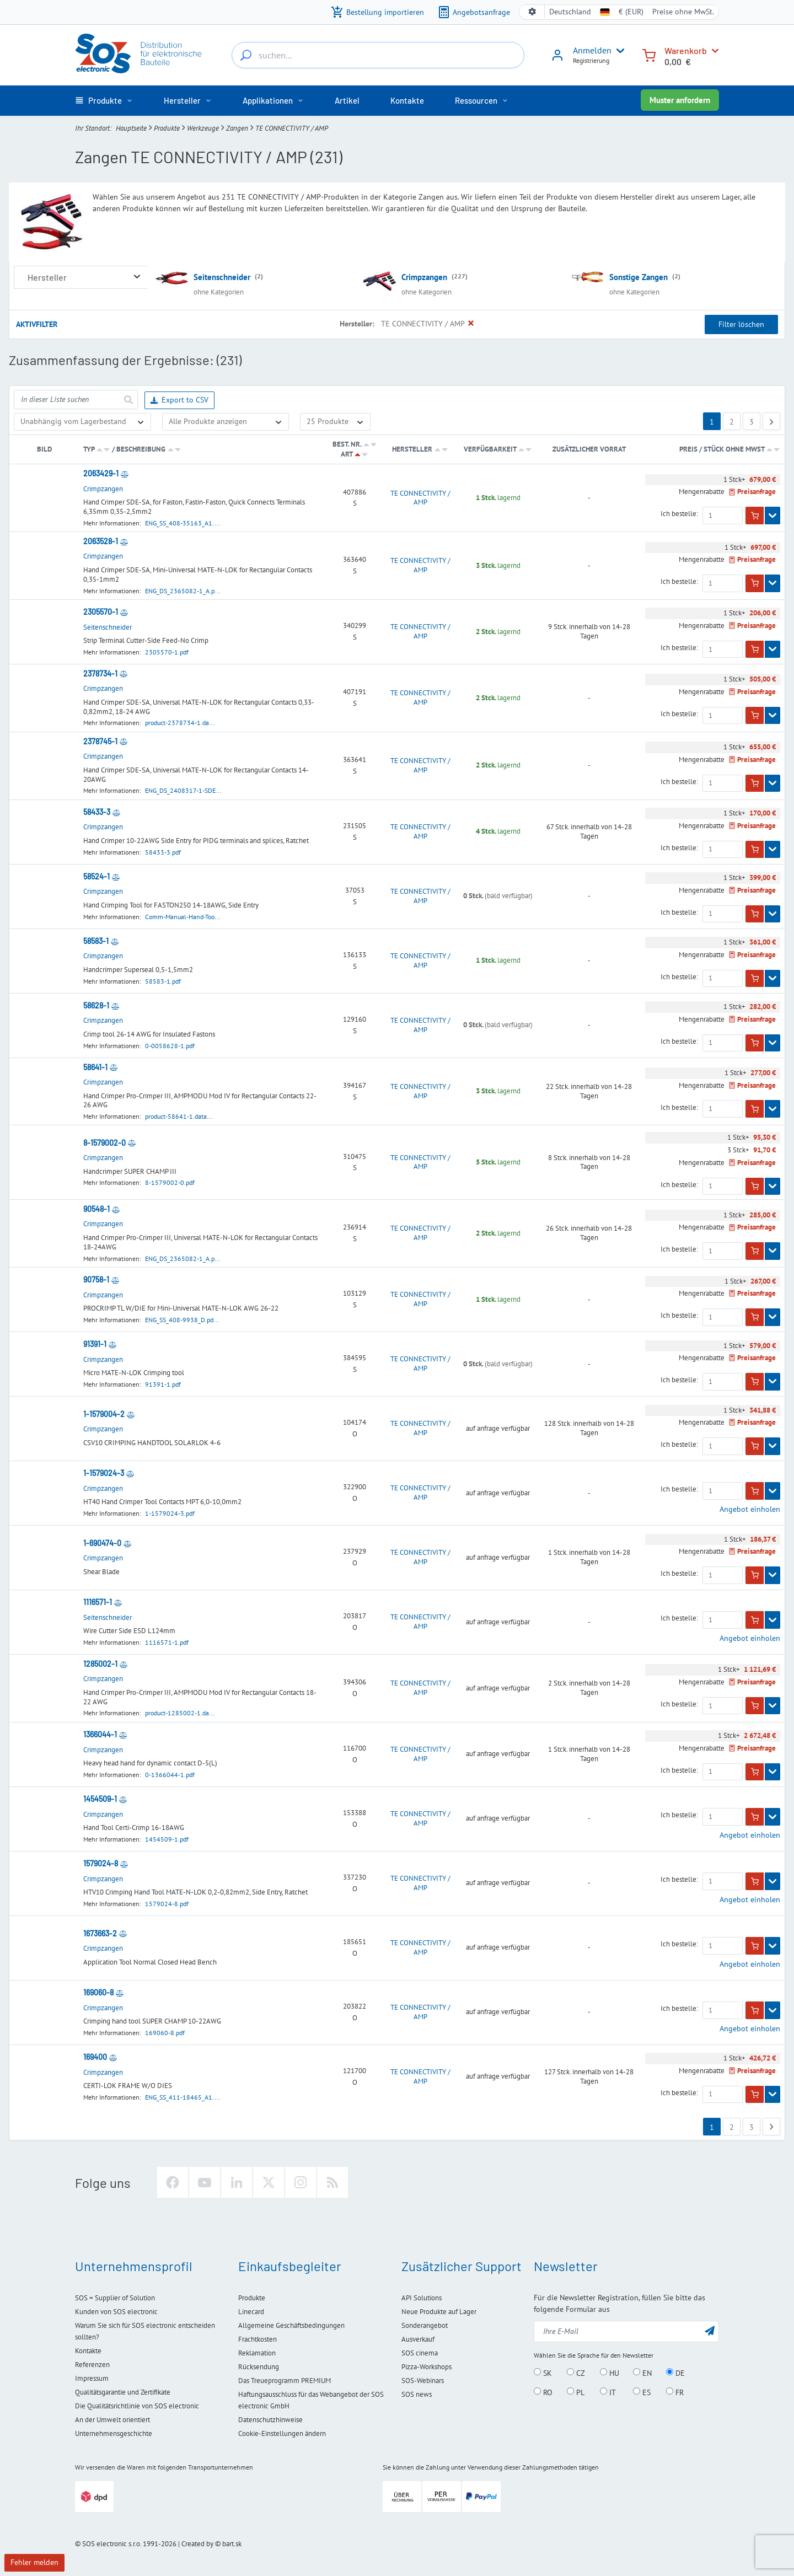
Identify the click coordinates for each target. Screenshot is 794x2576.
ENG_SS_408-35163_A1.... (183, 523)
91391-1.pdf (163, 1384)
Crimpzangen (424, 277)
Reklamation (257, 2353)
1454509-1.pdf (167, 1839)
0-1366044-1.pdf (170, 1774)
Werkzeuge (203, 128)
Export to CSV (179, 400)
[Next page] (771, 421)
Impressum (92, 2378)
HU (609, 2373)
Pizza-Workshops (426, 2366)
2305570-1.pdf (167, 652)
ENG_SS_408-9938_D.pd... (182, 1320)
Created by (197, 2543)
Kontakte (88, 2350)
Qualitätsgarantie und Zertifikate (122, 2392)
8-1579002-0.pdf (170, 1182)
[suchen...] (245, 55)
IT (608, 2392)
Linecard (251, 2311)
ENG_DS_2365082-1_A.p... (183, 591)
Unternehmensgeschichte (113, 2433)
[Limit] (335, 422)
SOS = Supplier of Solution (115, 2298)
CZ (576, 2373)
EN (642, 2373)
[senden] (128, 399)
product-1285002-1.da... (180, 1713)
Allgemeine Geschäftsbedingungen (291, 2325)
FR (675, 2392)
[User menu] (618, 50)
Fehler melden (34, 2562)
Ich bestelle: (679, 513)
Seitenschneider (222, 277)
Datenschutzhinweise (270, 2419)
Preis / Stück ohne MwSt (722, 449)
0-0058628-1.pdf (170, 1046)
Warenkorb (685, 50)
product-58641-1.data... (179, 1116)
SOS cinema (419, 2353)
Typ (88, 449)
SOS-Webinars (422, 2380)
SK (543, 2373)
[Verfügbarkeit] (82, 422)
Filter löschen (741, 324)
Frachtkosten (257, 2339)
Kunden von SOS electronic (116, 2311)
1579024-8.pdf (167, 1903)
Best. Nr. (346, 444)
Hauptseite (131, 128)
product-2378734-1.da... (180, 722)
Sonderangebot (424, 2325)
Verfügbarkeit (490, 449)
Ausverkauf (417, 2339)
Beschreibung (140, 449)
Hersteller (412, 449)
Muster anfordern (680, 100)
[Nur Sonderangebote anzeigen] (225, 422)
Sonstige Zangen (638, 277)
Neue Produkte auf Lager (438, 2311)
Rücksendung (258, 2366)
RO (543, 2392)
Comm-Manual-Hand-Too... (183, 917)
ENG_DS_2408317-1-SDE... (183, 790)
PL (575, 2392)
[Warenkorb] (649, 54)
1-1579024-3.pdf (170, 1513)
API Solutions (421, 2298)
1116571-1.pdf (167, 1642)
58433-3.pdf (163, 852)
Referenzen (92, 2364)
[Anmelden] (557, 59)
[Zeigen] (772, 515)
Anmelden (592, 50)
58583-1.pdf (163, 981)
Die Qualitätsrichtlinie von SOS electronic (137, 2406)
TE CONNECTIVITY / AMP (420, 498)
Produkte (167, 128)
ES (642, 2392)
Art (346, 454)
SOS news (416, 2394)
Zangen (237, 128)
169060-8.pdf (165, 2032)
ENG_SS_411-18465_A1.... (183, 2097)
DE (675, 2373)
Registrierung (591, 60)
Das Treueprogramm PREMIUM (284, 2380)
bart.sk (232, 2543)
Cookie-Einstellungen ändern (282, 2433)
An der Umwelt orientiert (112, 2419)
